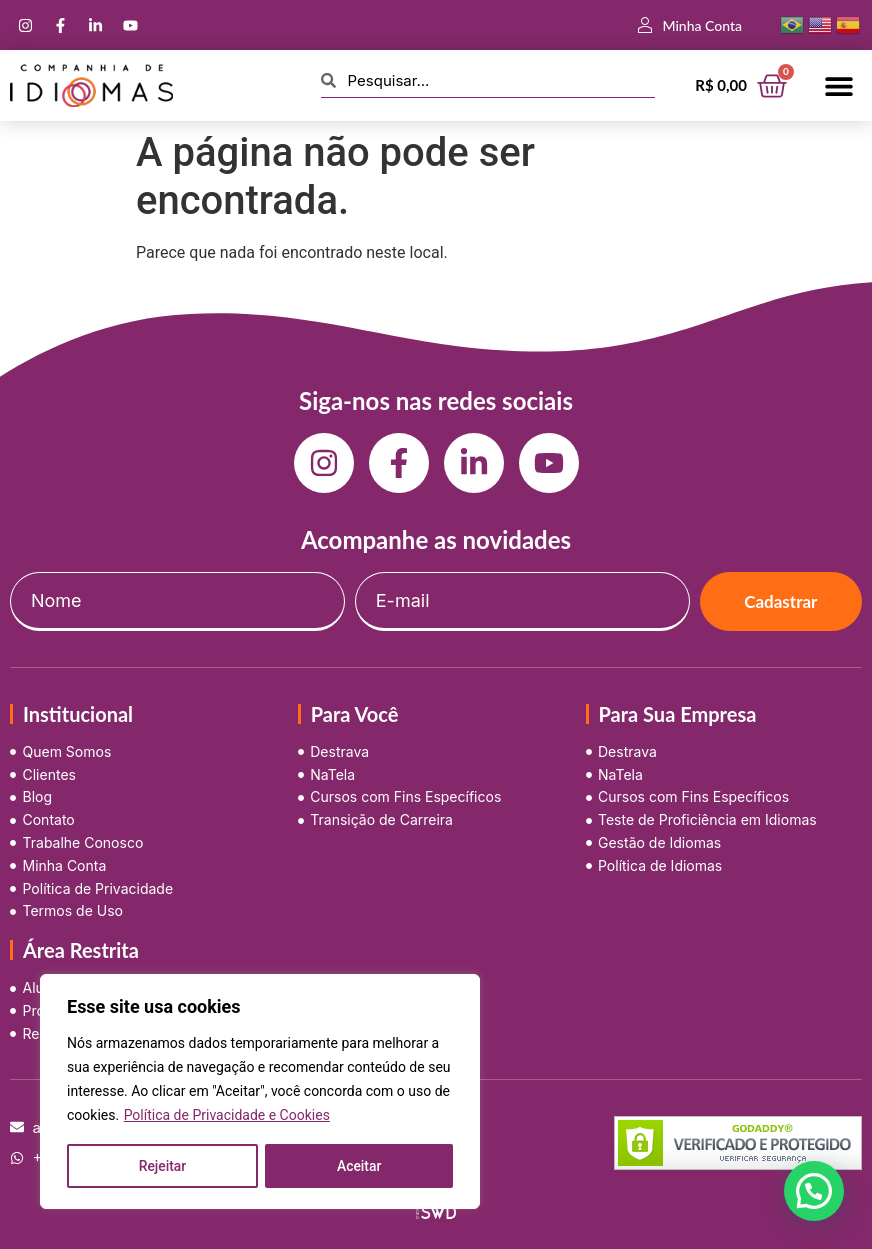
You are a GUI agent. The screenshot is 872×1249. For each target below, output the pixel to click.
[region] (260, 1092)
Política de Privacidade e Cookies (227, 1116)
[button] (839, 85)
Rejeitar (162, 1166)
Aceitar (359, 1166)
